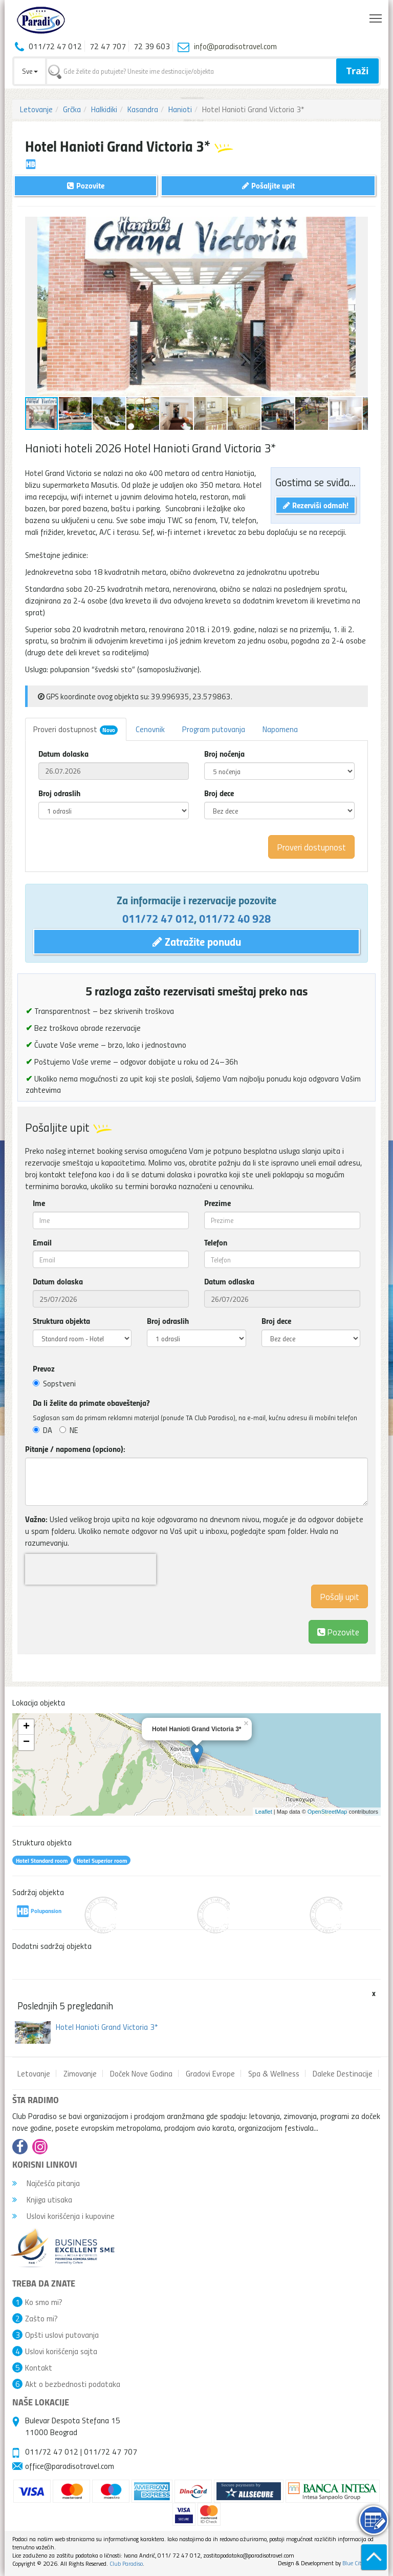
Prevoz (44, 1368)
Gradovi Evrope (210, 2073)
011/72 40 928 (235, 918)
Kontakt (38, 2367)
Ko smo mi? (43, 2302)
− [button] (26, 1742)
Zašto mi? (41, 2318)
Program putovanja (213, 729)
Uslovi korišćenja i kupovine (63, 2215)
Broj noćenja (224, 753)
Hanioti (180, 109)
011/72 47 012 (158, 918)
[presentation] (90, 1569)
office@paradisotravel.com (69, 2465)
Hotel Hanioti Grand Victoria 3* (107, 2026)
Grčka (72, 109)
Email (42, 1242)
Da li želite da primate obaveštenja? (91, 1402)
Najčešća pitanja (46, 2183)
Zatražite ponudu (196, 941)
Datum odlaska (229, 1281)
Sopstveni (54, 1383)
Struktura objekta (61, 1320)
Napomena (280, 729)
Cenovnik (150, 729)
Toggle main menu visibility (376, 16)
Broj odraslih (59, 793)
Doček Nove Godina (141, 2073)
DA (42, 1430)
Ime (39, 1203)
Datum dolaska (63, 753)
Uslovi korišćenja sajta (61, 2351)
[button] (359, 226)
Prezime (217, 1203)
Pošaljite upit (268, 185)
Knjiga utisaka (42, 2199)
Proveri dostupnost (75, 729)
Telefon (215, 1242)
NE (68, 1430)
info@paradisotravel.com (235, 46)
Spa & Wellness (273, 2073)
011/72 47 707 (110, 2451)
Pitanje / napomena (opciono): (75, 1449)
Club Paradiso (126, 2563)
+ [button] (26, 1727)
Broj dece (219, 793)
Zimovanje (80, 2073)
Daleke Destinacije (343, 2073)
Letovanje (36, 109)
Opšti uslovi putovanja (62, 2334)
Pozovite (338, 1631)
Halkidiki (104, 109)
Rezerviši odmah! (315, 505)
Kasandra (142, 109)
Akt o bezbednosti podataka (72, 2384)
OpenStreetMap (327, 1812)
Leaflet (263, 1812)
